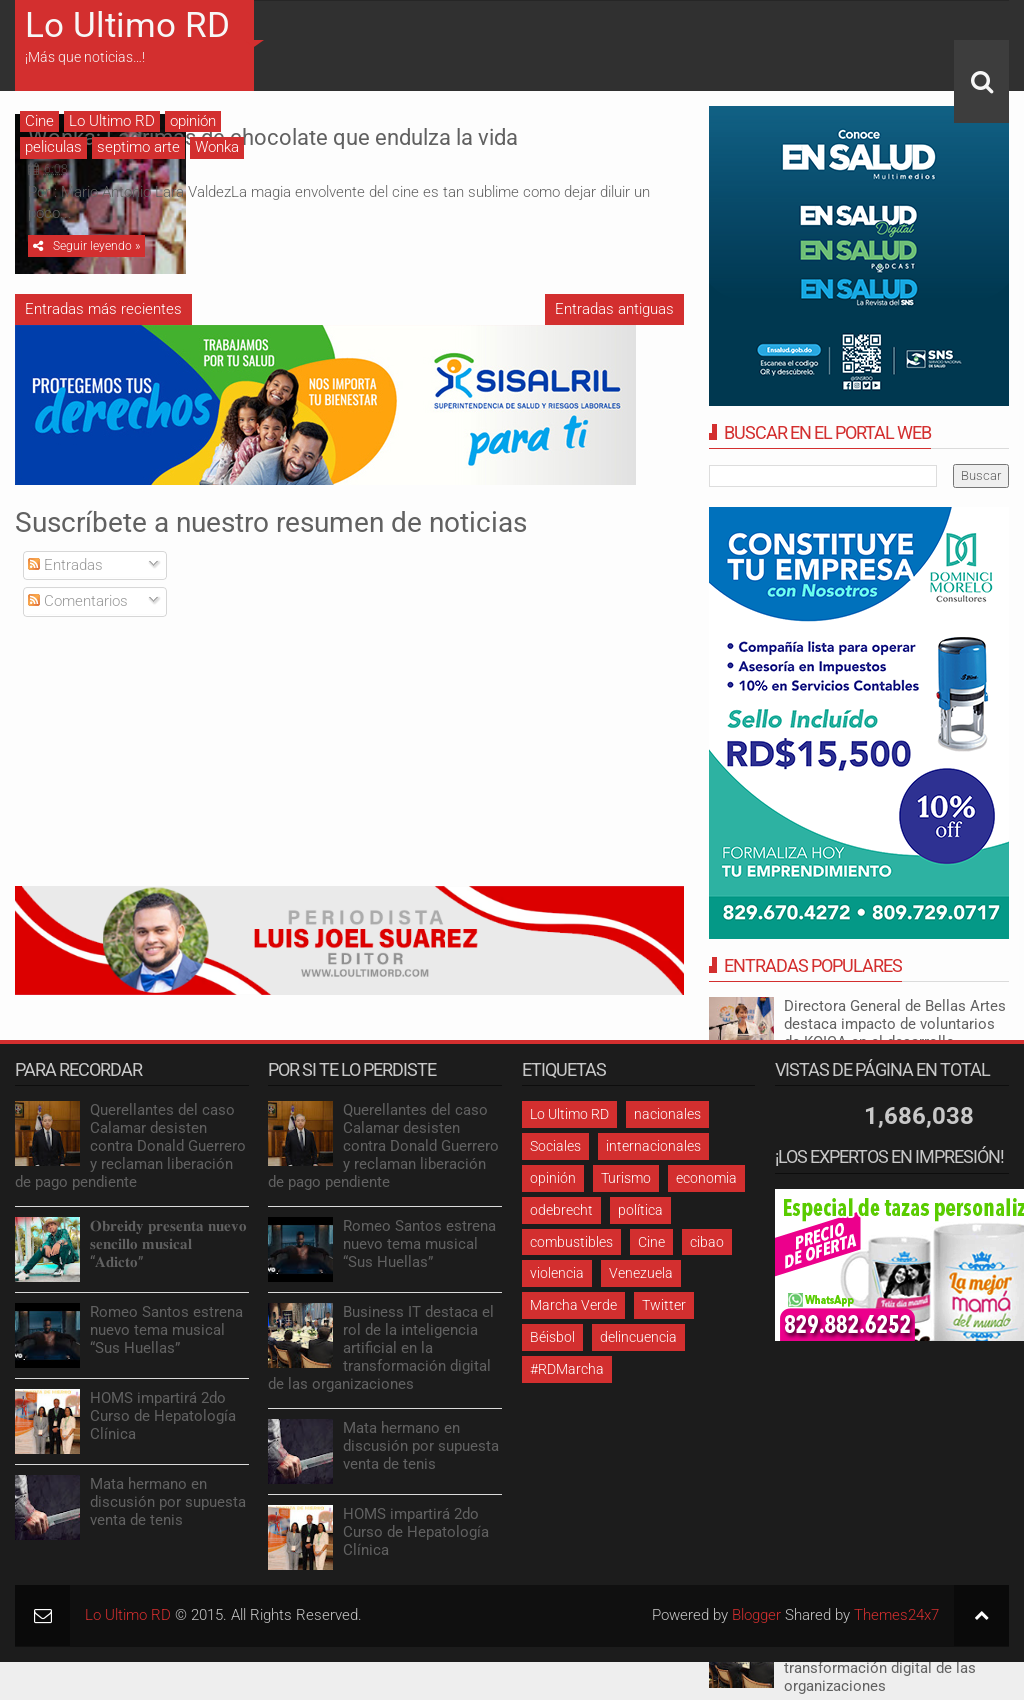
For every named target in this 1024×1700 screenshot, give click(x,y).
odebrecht (561, 1215)
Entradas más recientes (103, 314)
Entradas (65, 570)
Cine (39, 121)
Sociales (555, 1151)
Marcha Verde (573, 1310)
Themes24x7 (896, 1620)
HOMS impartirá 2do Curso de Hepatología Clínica (163, 1421)
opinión (193, 121)
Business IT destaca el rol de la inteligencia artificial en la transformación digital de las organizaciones (381, 1353)
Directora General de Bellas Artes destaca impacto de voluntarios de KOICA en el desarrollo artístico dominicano (895, 1033)
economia (706, 1183)
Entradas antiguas (614, 314)
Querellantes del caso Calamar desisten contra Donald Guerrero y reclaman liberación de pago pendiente (130, 1151)
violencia (557, 1278)
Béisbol (552, 1342)
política (640, 1215)
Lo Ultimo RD (127, 25)
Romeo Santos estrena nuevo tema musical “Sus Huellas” (166, 1335)
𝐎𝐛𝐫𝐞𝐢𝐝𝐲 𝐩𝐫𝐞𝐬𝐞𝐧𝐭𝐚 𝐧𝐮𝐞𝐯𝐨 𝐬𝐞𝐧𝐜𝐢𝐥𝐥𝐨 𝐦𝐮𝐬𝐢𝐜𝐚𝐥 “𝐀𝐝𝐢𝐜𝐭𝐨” (168, 1249)
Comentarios (78, 606)
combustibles (571, 1247)
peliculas (53, 147)
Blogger (756, 1620)
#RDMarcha (567, 1374)
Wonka (217, 147)
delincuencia (638, 1342)
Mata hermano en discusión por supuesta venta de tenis (168, 1507)
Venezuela (641, 1278)
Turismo (626, 1183)
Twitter (664, 1310)
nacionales (667, 1119)
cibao (707, 1247)
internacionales (653, 1151)
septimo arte (138, 147)
